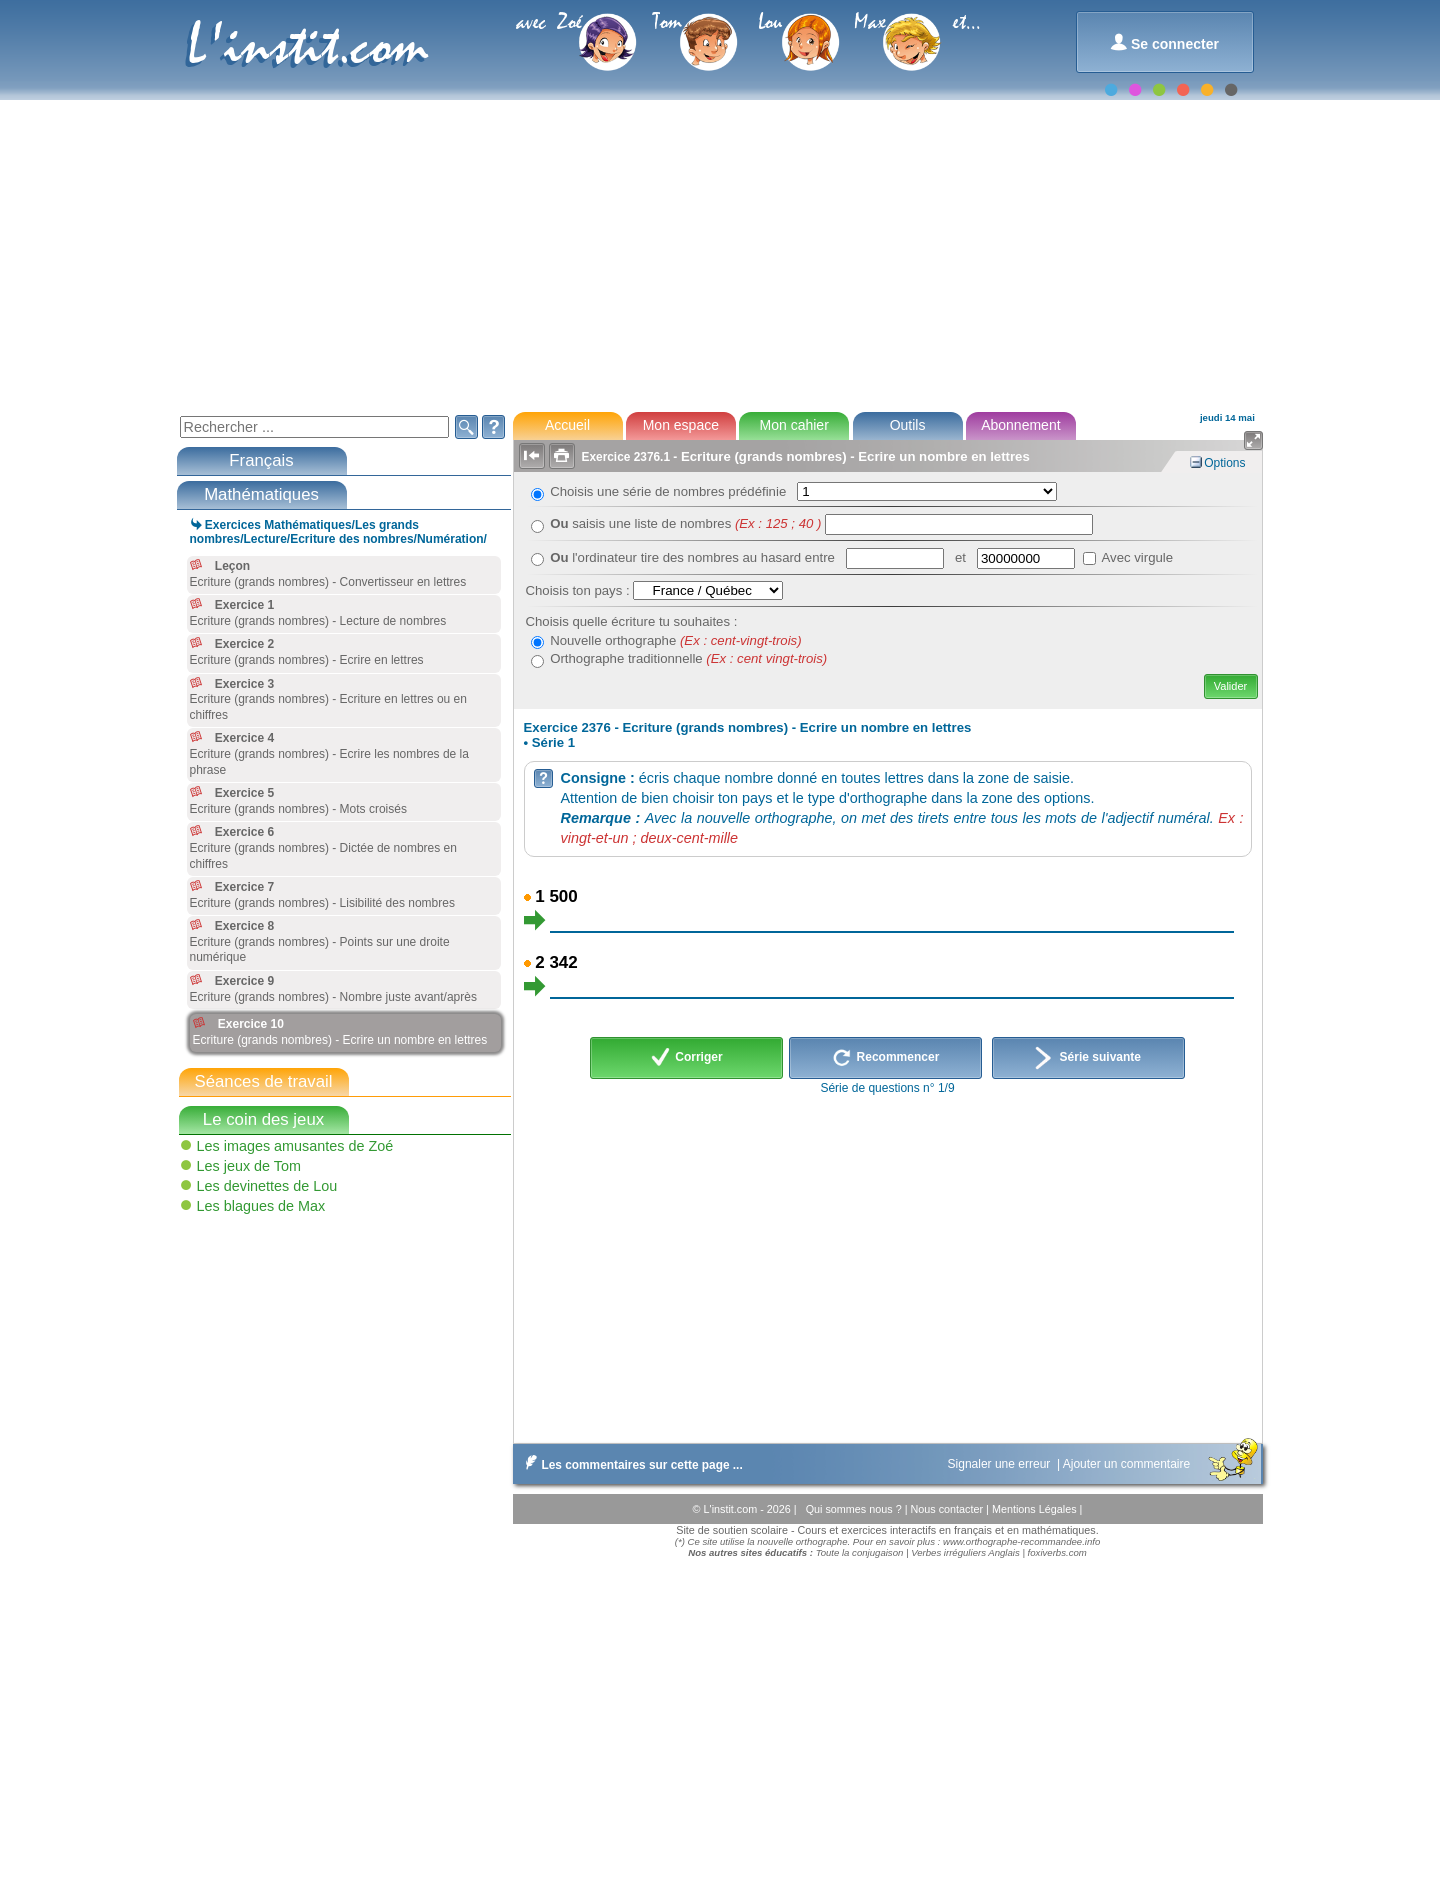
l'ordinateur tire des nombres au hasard (677, 557)
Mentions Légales (1036, 1509)
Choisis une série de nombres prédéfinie (671, 491)
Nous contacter (948, 1509)
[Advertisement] (719, 254)
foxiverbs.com (1057, 1552)
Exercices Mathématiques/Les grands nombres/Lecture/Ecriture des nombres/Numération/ (338, 532)
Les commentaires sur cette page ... (630, 1465)
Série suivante (1088, 1058)
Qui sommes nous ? (855, 1509)
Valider (1230, 686)
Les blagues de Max (261, 1206)
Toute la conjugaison (860, 1552)
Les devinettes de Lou (267, 1186)
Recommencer (885, 1058)
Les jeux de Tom (249, 1166)
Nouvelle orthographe (675, 640)
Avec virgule (1138, 557)
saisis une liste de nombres (685, 523)
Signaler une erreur (1001, 1464)
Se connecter (1164, 42)
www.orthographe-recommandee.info (1021, 1541)
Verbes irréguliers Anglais (965, 1552)
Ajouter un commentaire (1128, 1464)
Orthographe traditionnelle (688, 658)
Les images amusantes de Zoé (295, 1146)
